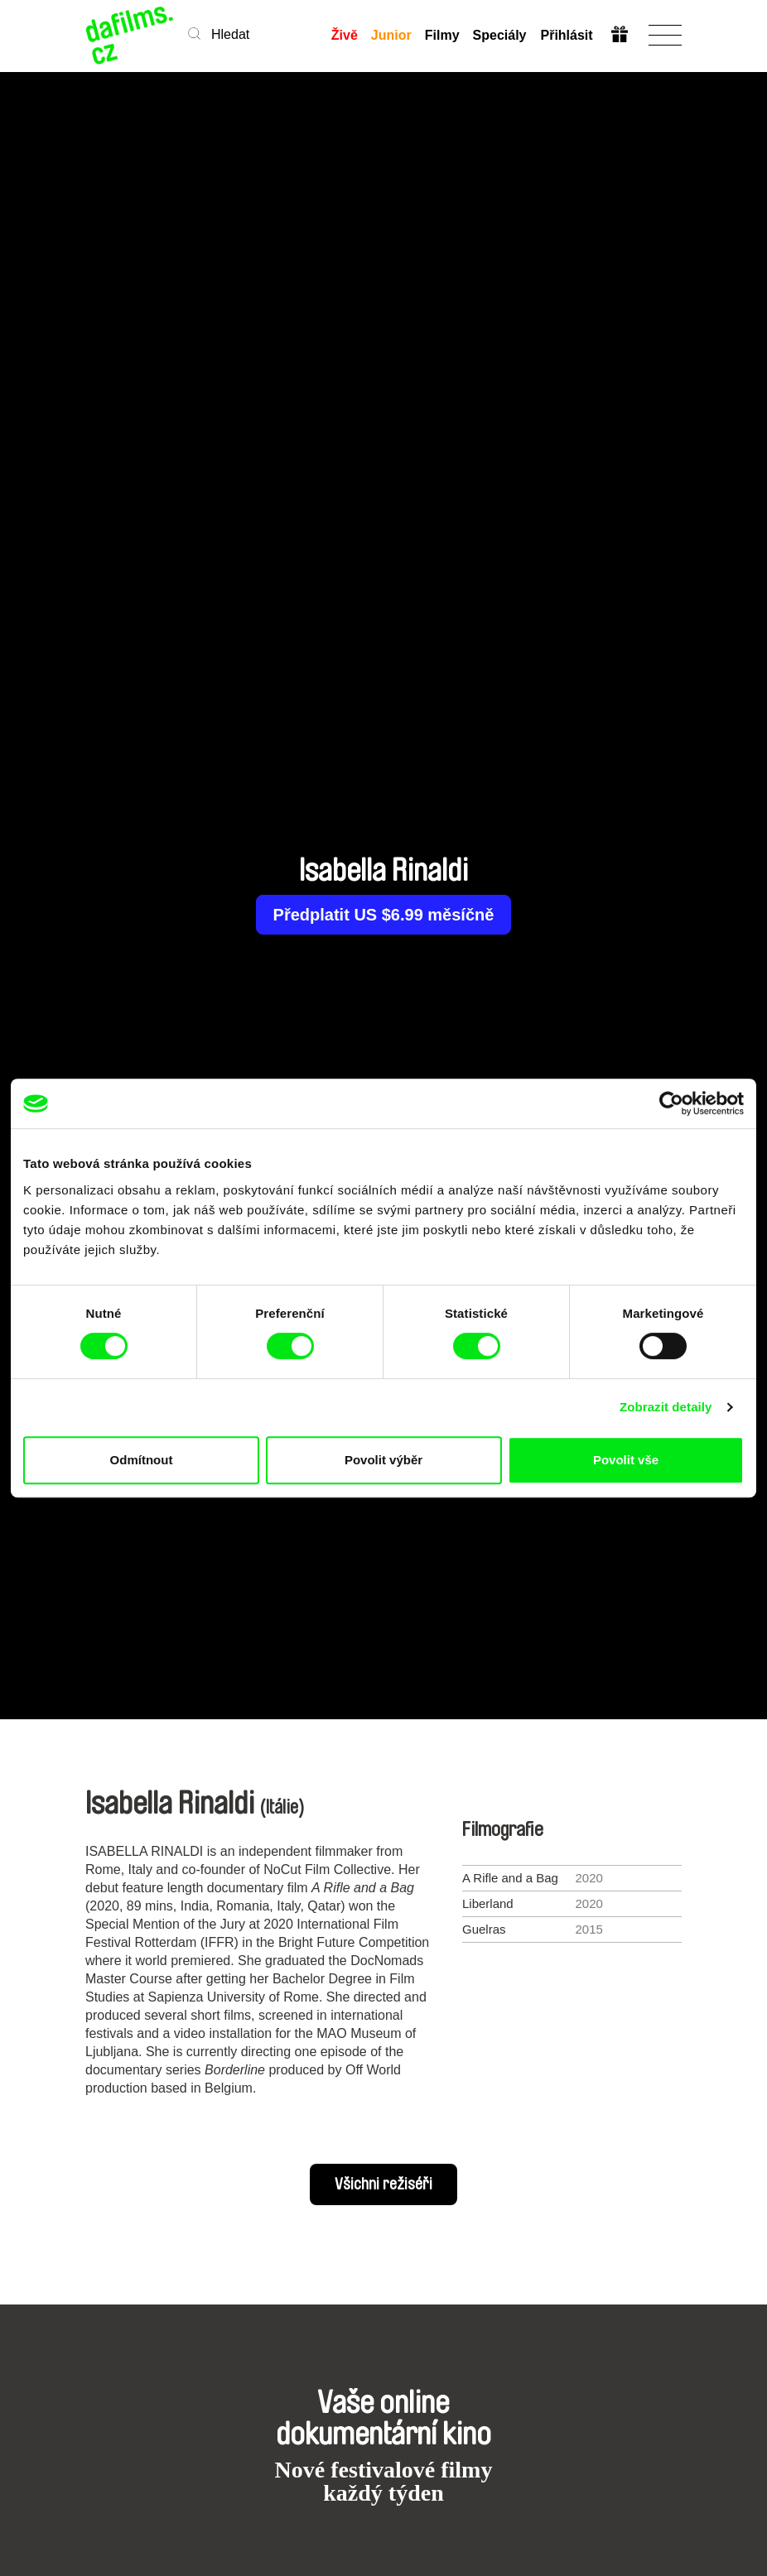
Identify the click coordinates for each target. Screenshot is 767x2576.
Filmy (442, 35)
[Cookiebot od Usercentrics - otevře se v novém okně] (671, 1103)
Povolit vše (625, 1460)
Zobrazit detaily (666, 1407)
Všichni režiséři (383, 2184)
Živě (344, 35)
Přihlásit (566, 35)
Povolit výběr (383, 1460)
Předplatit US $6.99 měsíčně (383, 915)
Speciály (500, 35)
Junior (391, 35)
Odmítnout (141, 1460)
